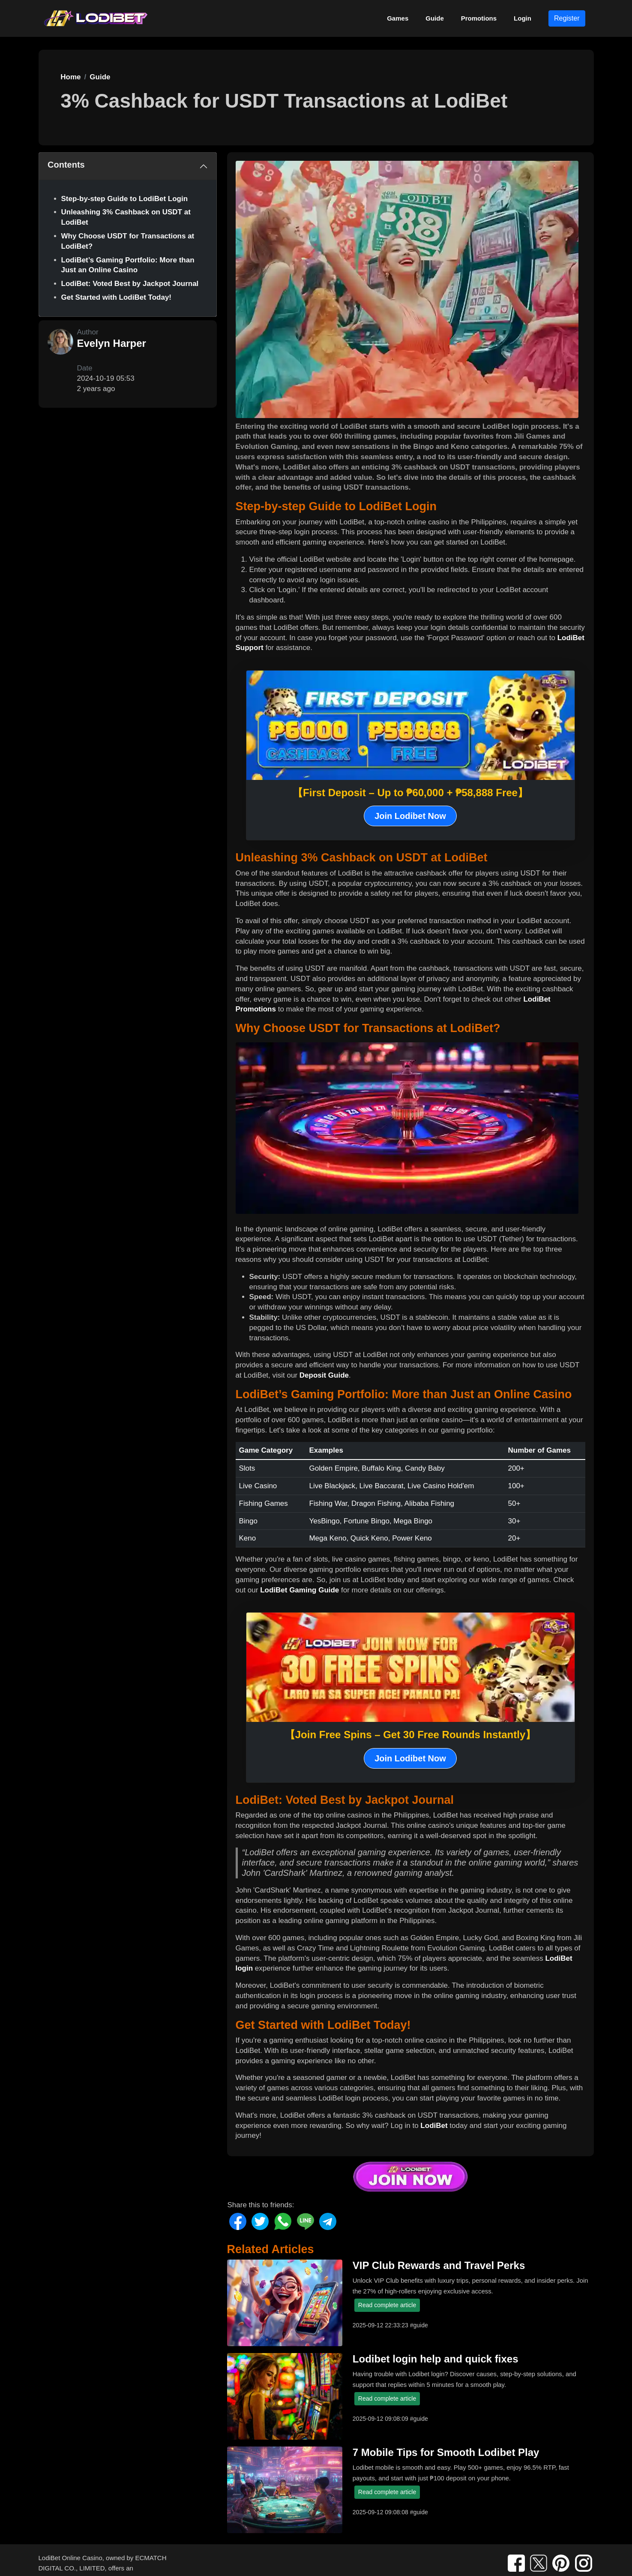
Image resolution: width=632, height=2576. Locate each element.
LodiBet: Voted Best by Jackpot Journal (130, 284)
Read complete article (387, 2305)
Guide (434, 18)
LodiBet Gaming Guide (299, 1590)
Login (522, 18)
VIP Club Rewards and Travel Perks (439, 2265)
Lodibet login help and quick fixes (435, 2359)
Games (397, 18)
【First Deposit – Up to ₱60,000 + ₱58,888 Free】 (410, 792)
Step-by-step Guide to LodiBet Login (124, 199)
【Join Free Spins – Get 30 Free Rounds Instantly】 (410, 1734)
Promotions (479, 18)
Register (567, 18)
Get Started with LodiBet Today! (116, 297)
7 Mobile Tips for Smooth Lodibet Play (446, 2452)
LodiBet (433, 2126)
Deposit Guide (324, 1375)
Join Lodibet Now (410, 816)
